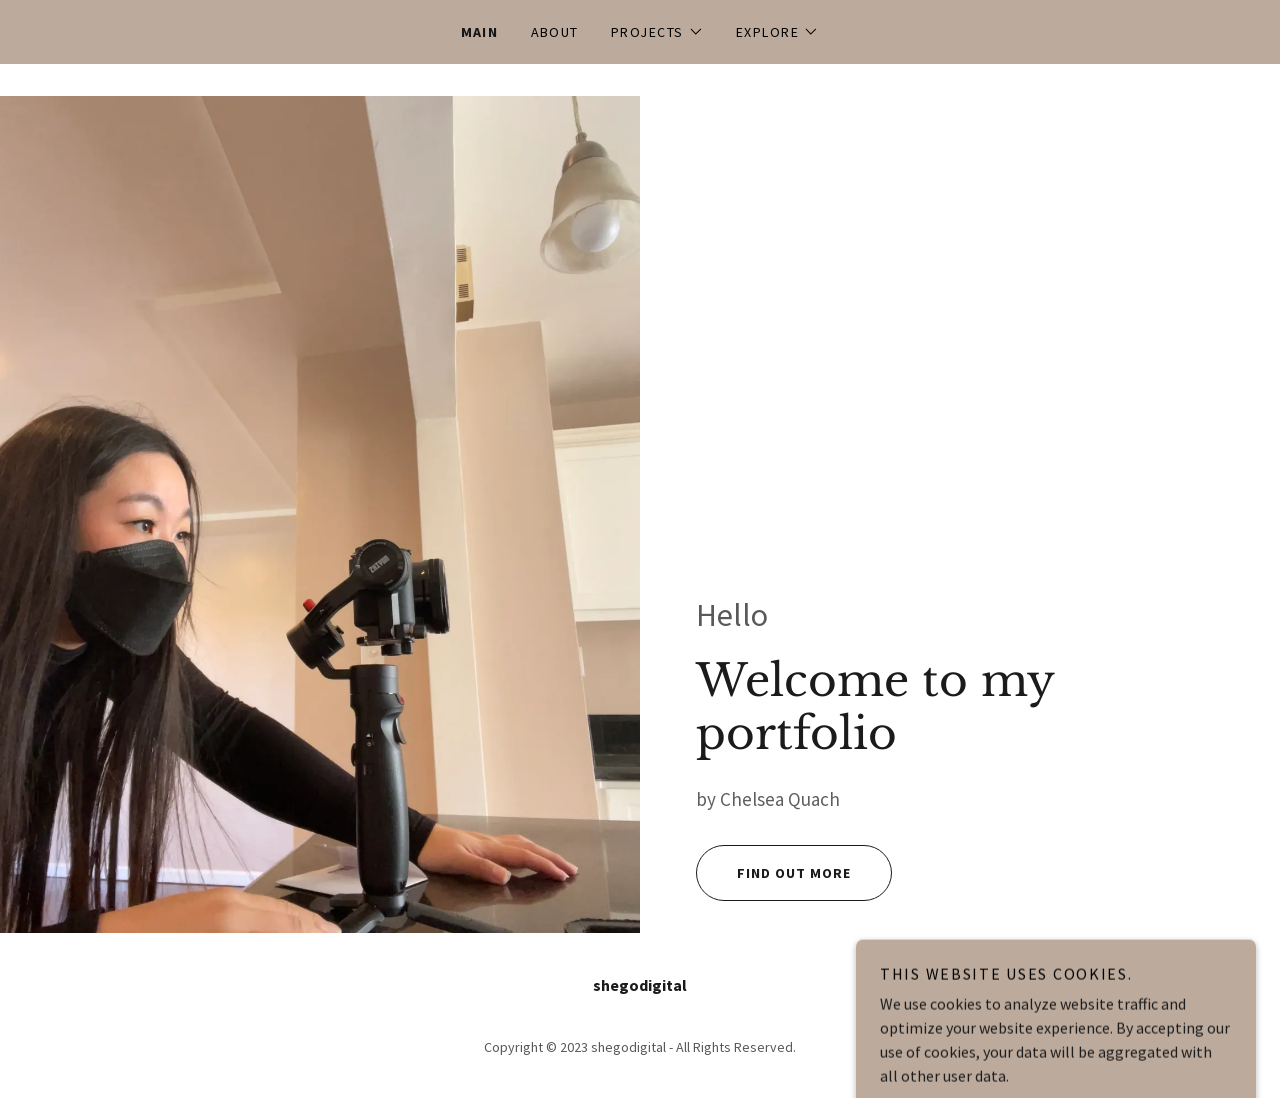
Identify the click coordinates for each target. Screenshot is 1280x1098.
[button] (657, 32)
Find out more (773, 873)
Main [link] (480, 32)
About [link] (555, 32)
